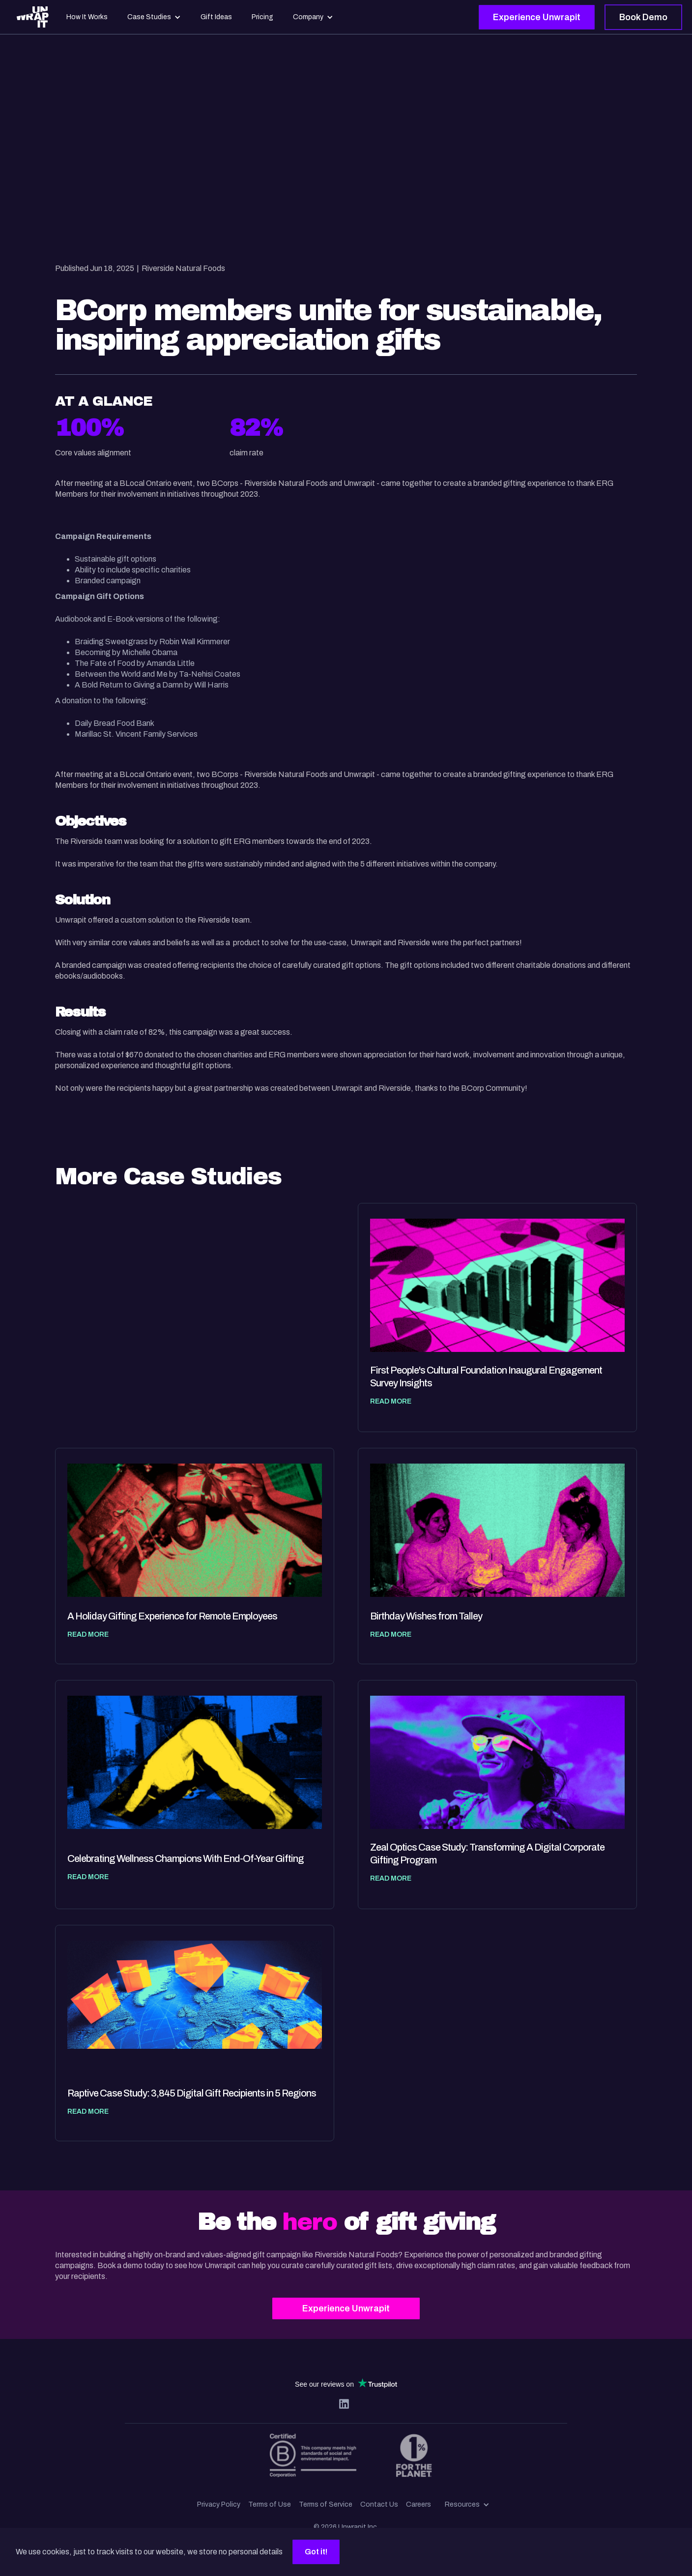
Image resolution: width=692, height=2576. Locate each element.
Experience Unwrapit (536, 17)
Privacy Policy (218, 2504)
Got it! (316, 2551)
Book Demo (643, 17)
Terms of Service (325, 2504)
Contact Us (379, 2504)
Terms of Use (269, 2504)
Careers (418, 2504)
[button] (467, 2504)
